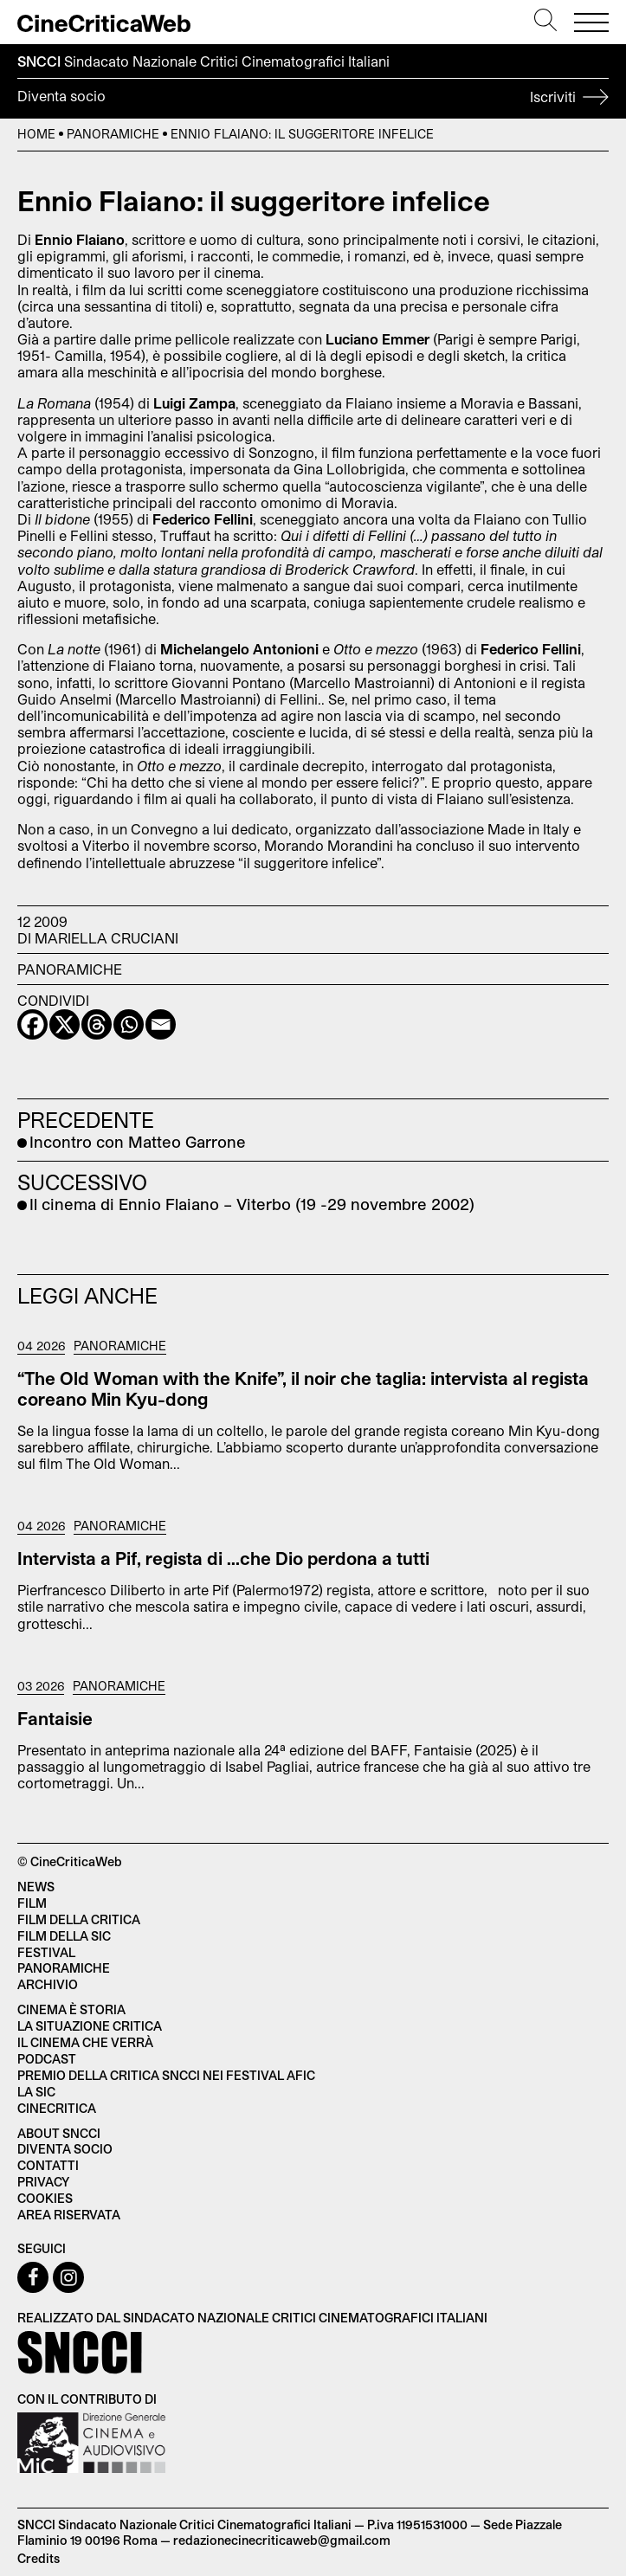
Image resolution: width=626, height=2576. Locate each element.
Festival (46, 1952)
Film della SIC (64, 1936)
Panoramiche (113, 133)
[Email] (160, 1024)
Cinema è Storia (71, 2009)
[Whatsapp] (128, 1024)
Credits (38, 2558)
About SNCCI (58, 2133)
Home (36, 133)
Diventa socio (313, 98)
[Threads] (96, 1024)
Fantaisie (55, 1718)
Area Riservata (68, 2214)
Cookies (45, 2198)
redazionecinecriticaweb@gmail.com (281, 2540)
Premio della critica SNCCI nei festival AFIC (166, 2075)
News (36, 1886)
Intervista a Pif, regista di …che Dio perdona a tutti (223, 1558)
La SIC (36, 2091)
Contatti (48, 2165)
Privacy (43, 2181)
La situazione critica (89, 2026)
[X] (64, 1024)
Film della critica (78, 1919)
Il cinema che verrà (85, 2042)
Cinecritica (56, 2108)
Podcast (46, 2058)
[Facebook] (32, 1024)
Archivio (47, 1984)
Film (32, 1903)
